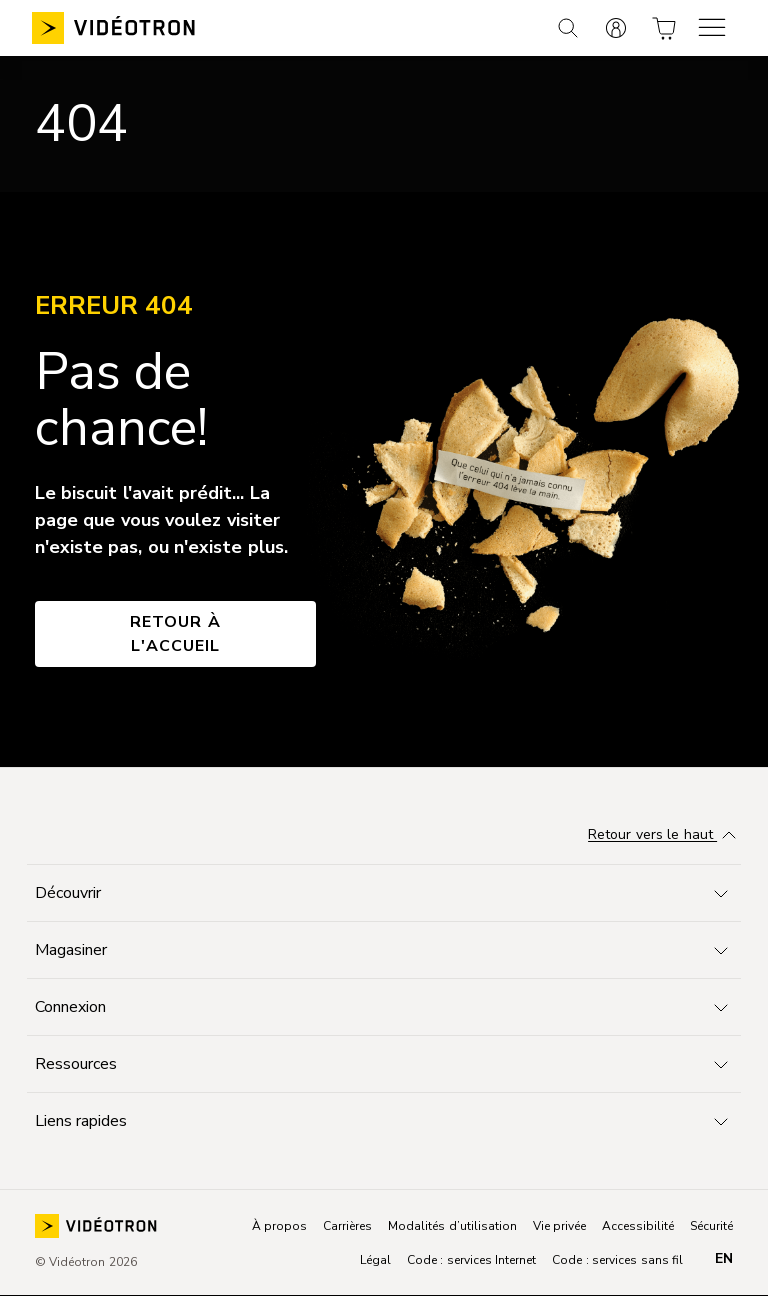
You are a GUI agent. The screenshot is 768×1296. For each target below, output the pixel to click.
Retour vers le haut (664, 836)
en (724, 1259)
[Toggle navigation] (384, 893)
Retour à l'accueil (175, 634)
